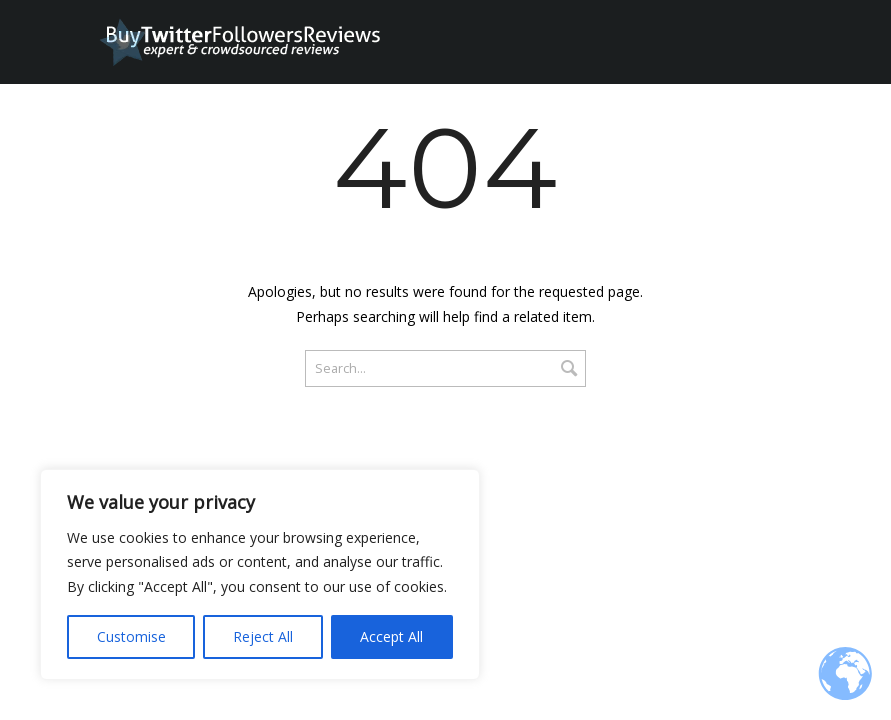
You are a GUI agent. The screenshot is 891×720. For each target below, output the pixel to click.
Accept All (391, 636)
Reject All (263, 636)
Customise (131, 636)
